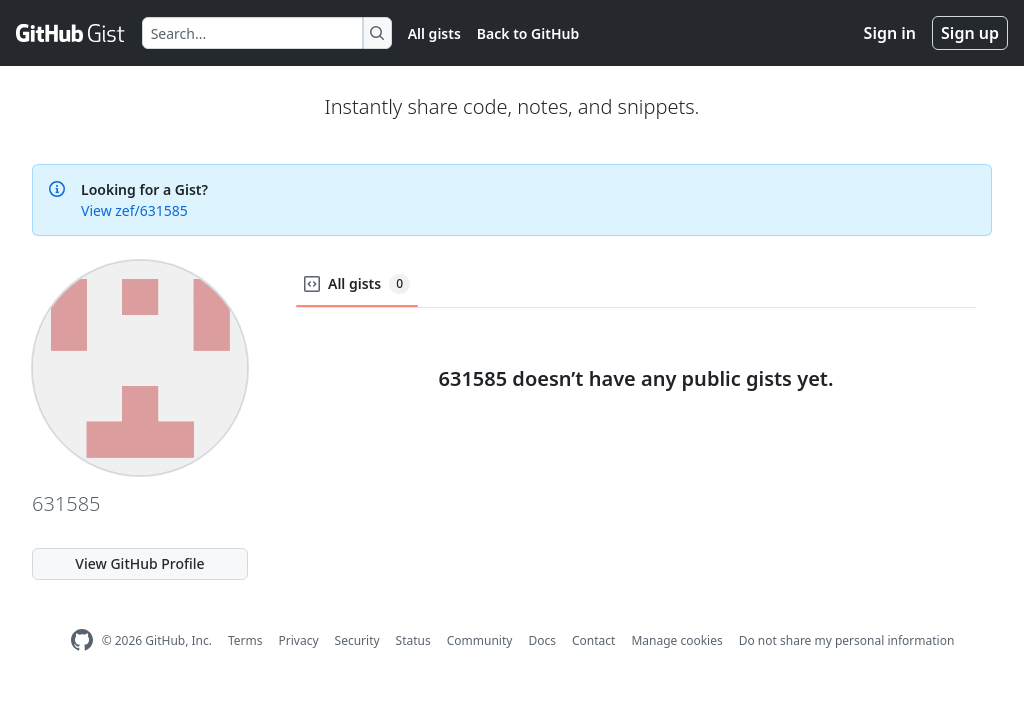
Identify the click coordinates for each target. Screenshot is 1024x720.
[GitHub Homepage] (82, 640)
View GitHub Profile (139, 563)
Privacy (299, 640)
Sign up (970, 33)
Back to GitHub (528, 33)
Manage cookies (676, 640)
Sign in (890, 33)
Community (480, 640)
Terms (245, 640)
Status (413, 640)
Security (357, 640)
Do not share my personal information (847, 640)
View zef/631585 (134, 210)
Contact (593, 640)
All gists (434, 33)
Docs (542, 640)
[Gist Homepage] (71, 33)
